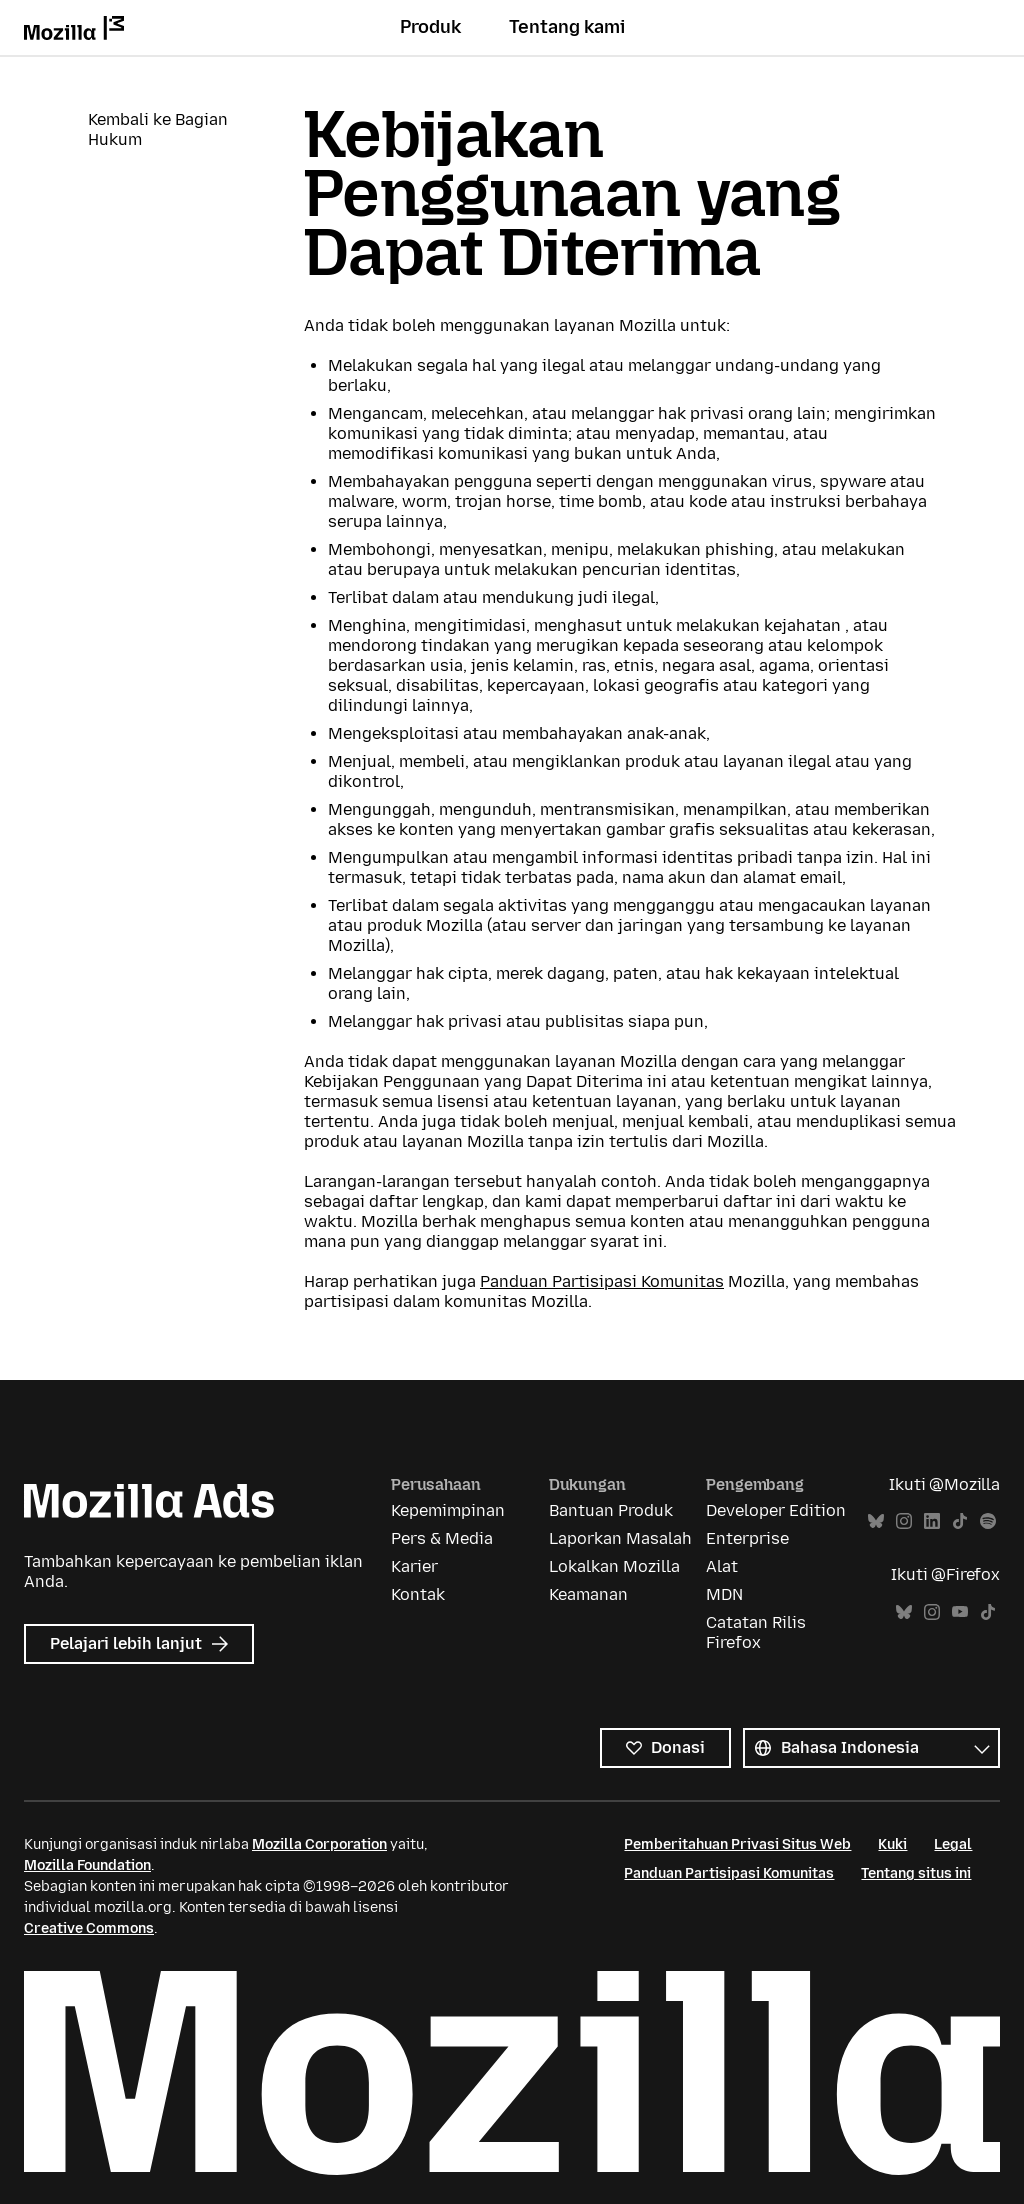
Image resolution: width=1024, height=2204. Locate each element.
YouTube (960, 1612)
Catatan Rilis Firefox (756, 1632)
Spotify (988, 1521)
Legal (953, 1844)
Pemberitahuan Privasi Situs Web (737, 1844)
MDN (724, 1594)
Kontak (418, 1594)
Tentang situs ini (916, 1873)
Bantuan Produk (611, 1510)
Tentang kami (567, 27)
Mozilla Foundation (87, 1865)
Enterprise (747, 1538)
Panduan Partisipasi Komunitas (602, 1281)
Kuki (892, 1844)
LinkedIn (932, 1521)
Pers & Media (442, 1538)
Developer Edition (776, 1510)
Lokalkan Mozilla (614, 1566)
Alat (722, 1566)
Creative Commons (89, 1928)
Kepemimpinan (448, 1510)
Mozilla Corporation (319, 1844)
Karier (414, 1566)
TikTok (960, 1521)
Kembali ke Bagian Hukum (158, 129)
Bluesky (876, 1521)
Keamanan (588, 1594)
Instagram (904, 1521)
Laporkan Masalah (620, 1538)
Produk (430, 27)
